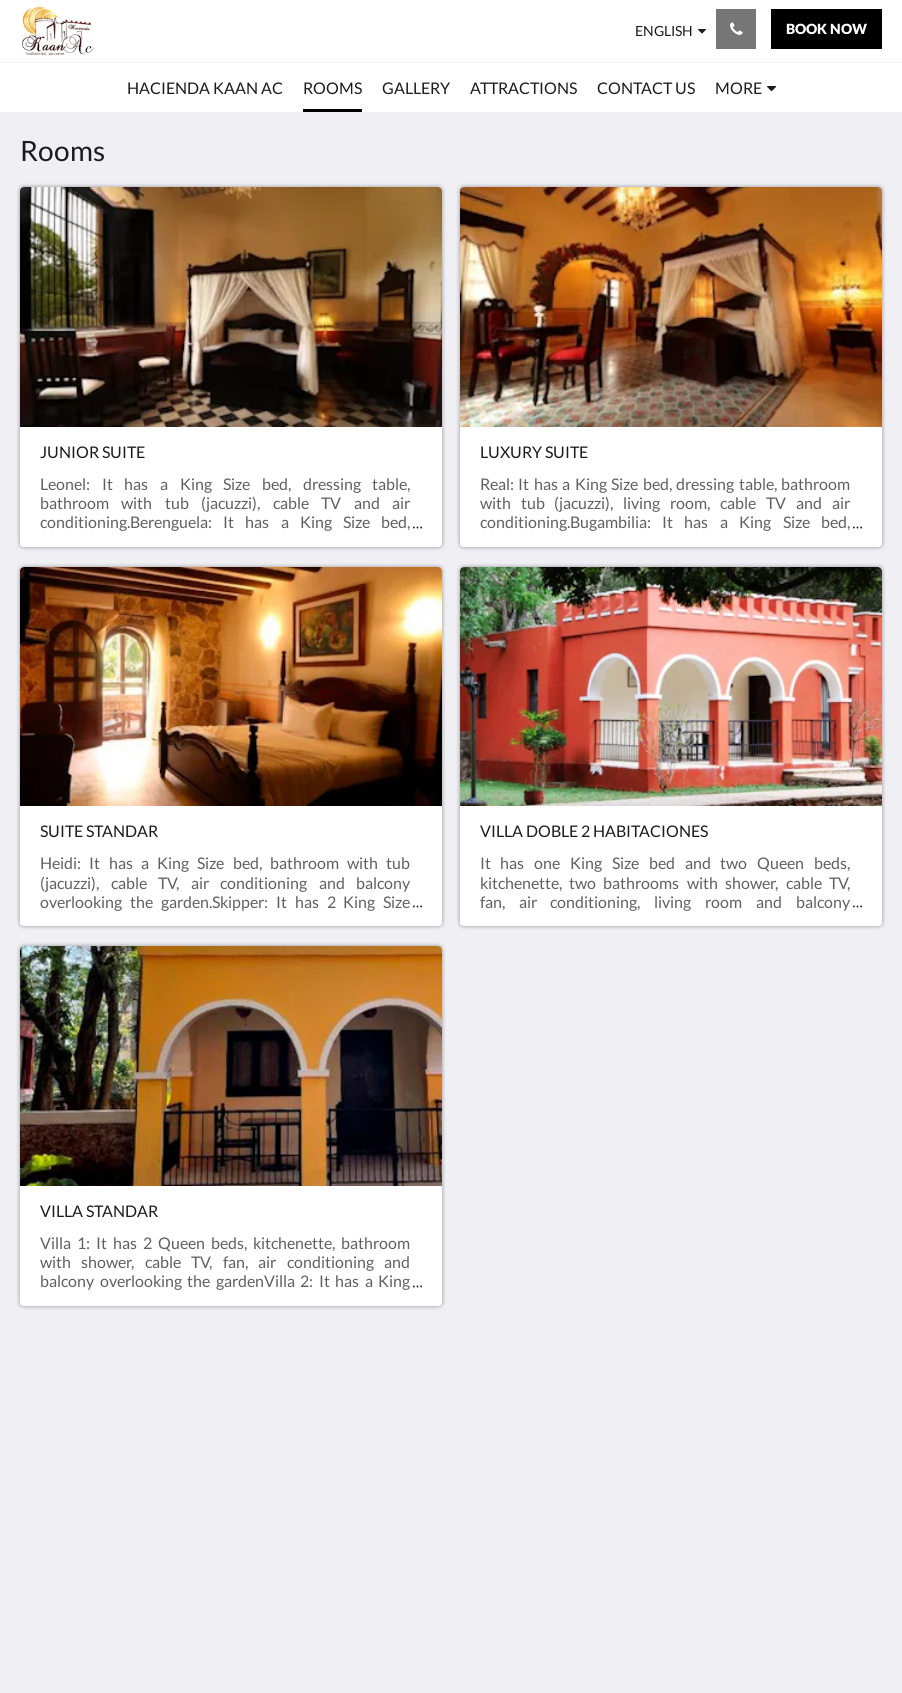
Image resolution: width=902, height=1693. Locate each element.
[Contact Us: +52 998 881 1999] (736, 29)
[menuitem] (205, 88)
